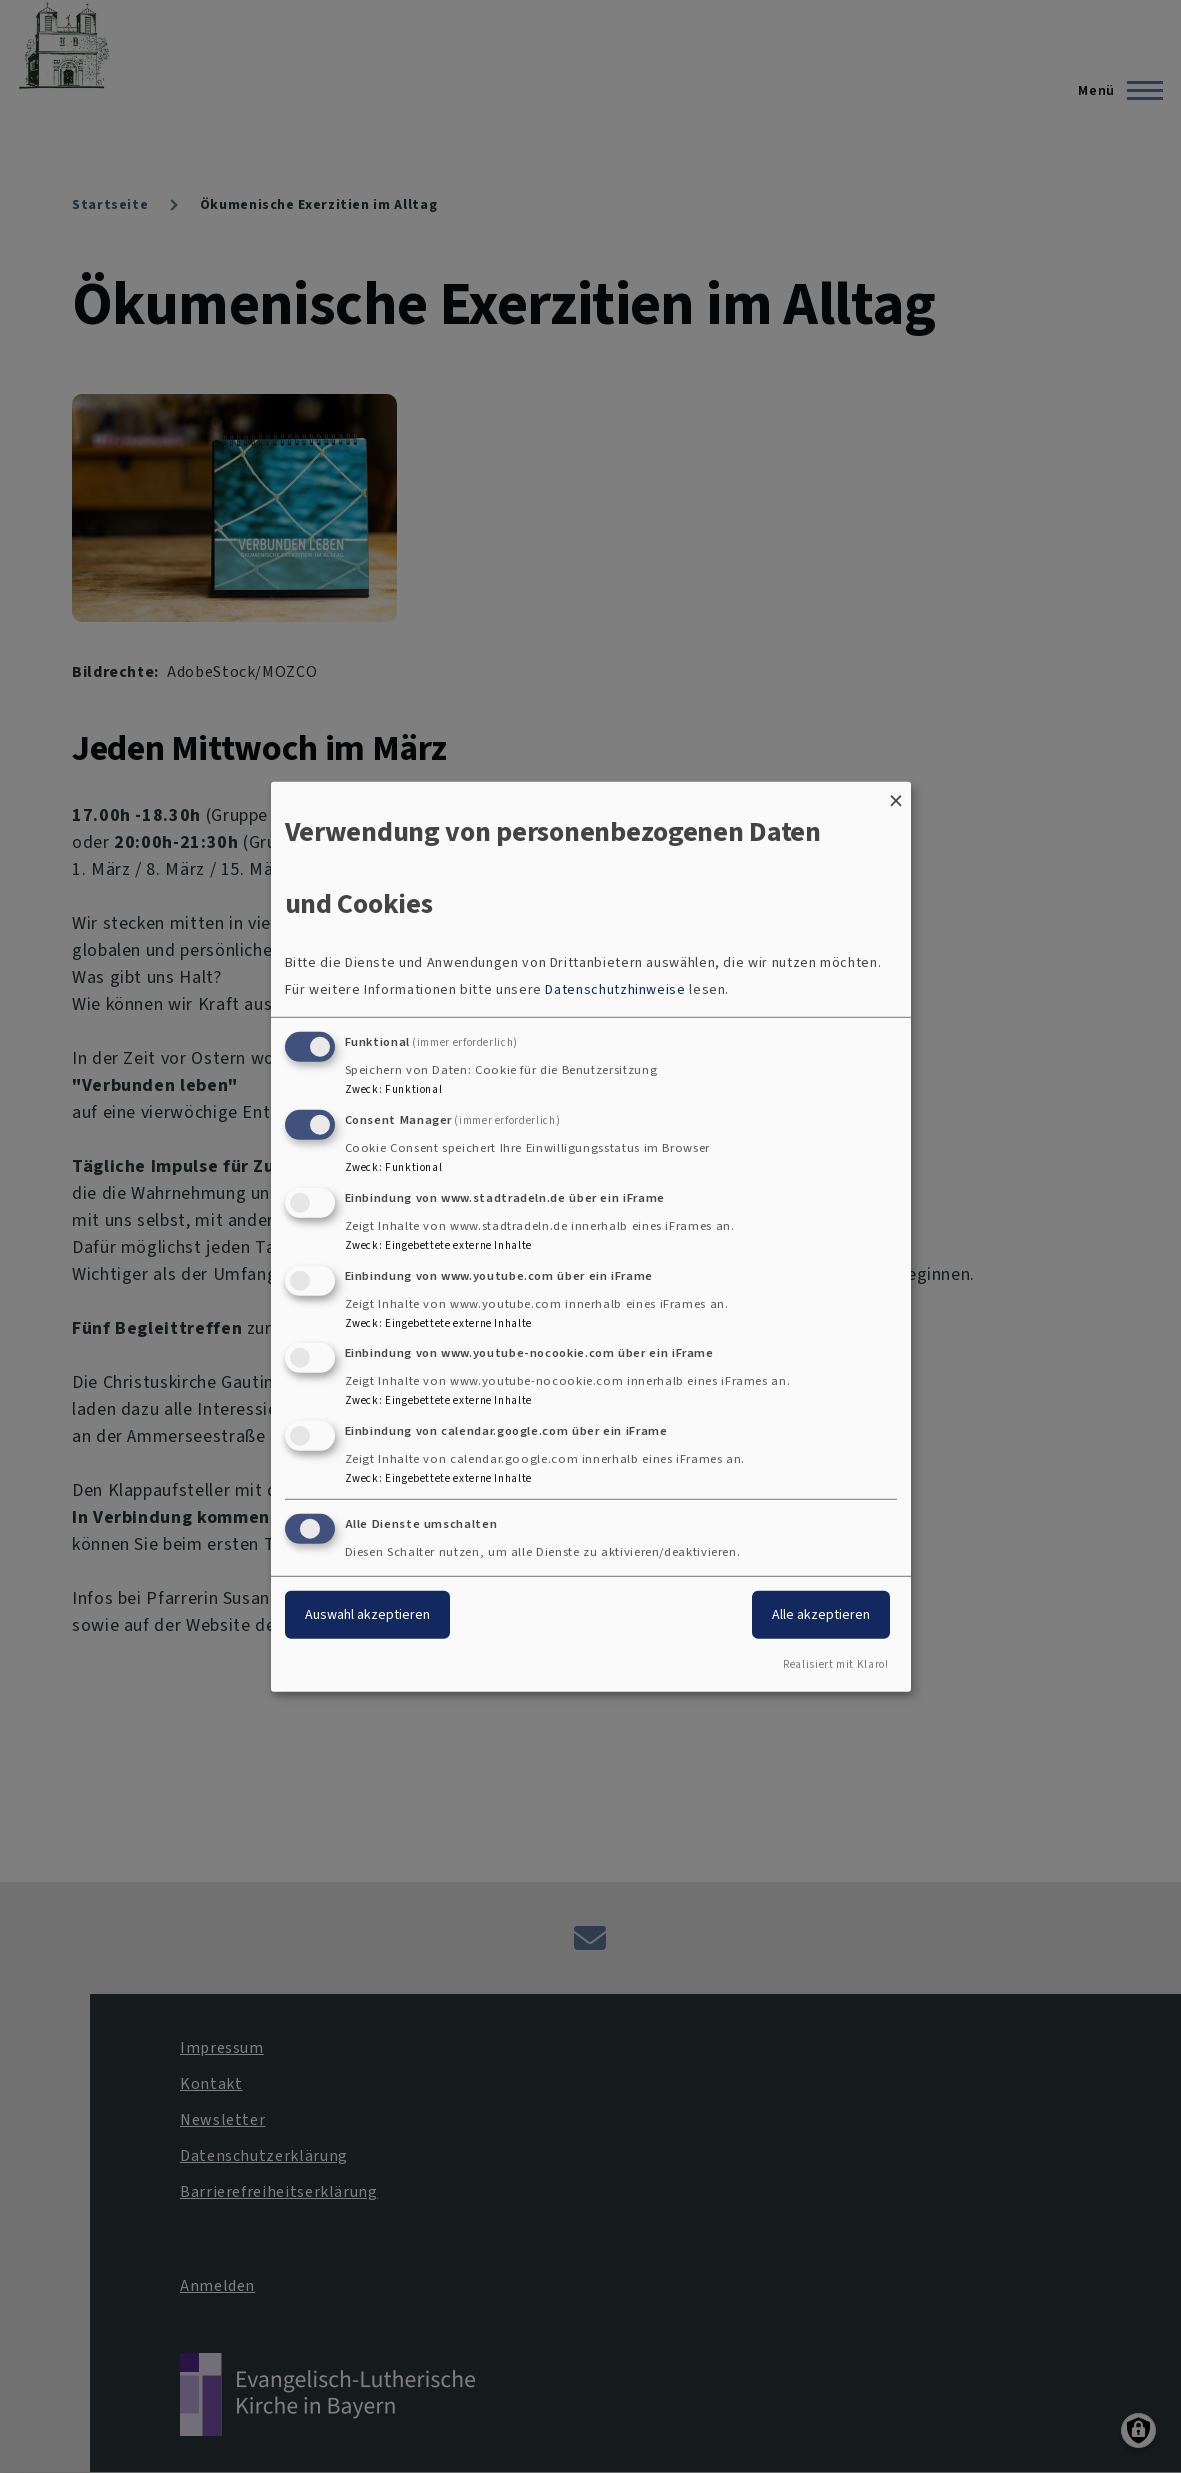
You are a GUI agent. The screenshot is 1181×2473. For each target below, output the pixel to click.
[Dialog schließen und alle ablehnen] (896, 793)
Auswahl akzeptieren (367, 1614)
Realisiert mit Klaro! (835, 1664)
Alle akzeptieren (821, 1614)
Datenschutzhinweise (615, 989)
